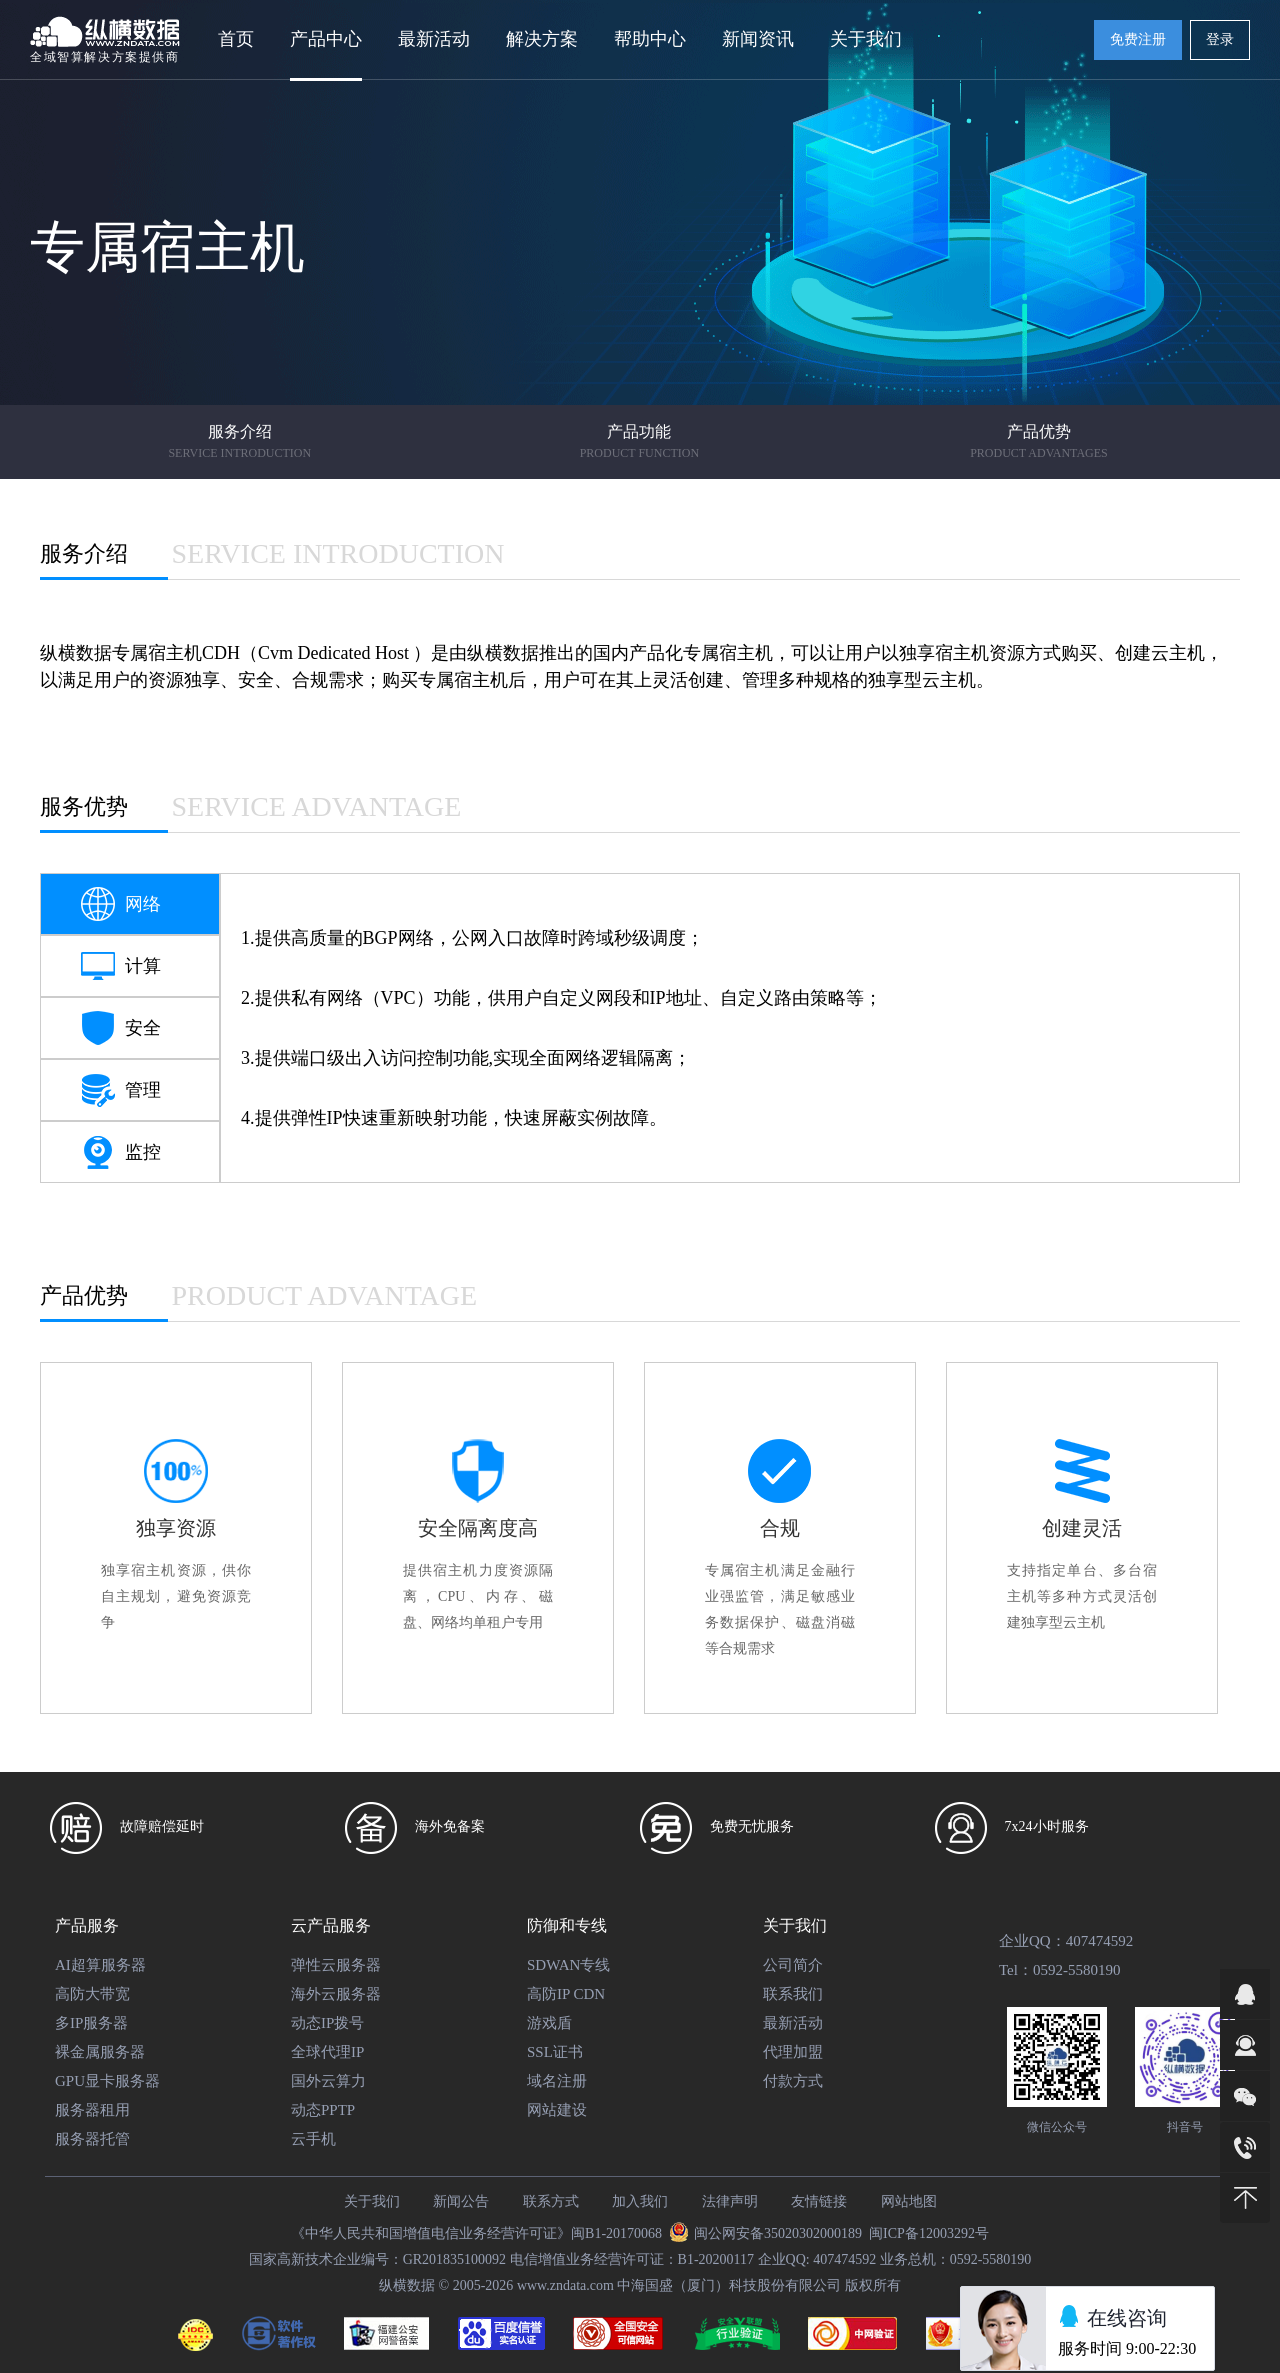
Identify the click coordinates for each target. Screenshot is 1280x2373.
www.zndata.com (565, 2285)
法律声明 (730, 2201)
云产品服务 (331, 1925)
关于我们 (795, 1925)
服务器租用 (92, 2110)
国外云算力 (328, 2081)
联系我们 (793, 1994)
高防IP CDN (566, 1994)
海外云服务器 (336, 1994)
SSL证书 (555, 2052)
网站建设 (557, 2110)
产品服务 (87, 1925)
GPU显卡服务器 (107, 2081)
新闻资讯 (758, 39)
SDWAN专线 (568, 1965)
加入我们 (640, 2201)
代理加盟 (793, 2052)
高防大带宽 (92, 1994)
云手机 (313, 2139)
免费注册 (1138, 39)
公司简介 (793, 1965)
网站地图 (909, 2201)
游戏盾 (549, 2023)
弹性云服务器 (336, 1965)
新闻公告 (461, 2201)
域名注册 (557, 2081)
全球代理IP (327, 2052)
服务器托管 (92, 2139)
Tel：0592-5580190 (1059, 1970)
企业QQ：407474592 (1066, 1941)
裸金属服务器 (100, 2052)
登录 (1220, 39)
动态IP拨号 (327, 2023)
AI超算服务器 (100, 1965)
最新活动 (434, 39)
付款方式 (793, 2081)
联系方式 (551, 2201)
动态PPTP (323, 2110)
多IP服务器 (91, 2023)
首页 (236, 39)
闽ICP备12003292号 (929, 2233)
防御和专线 (567, 1925)
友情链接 (819, 2201)
